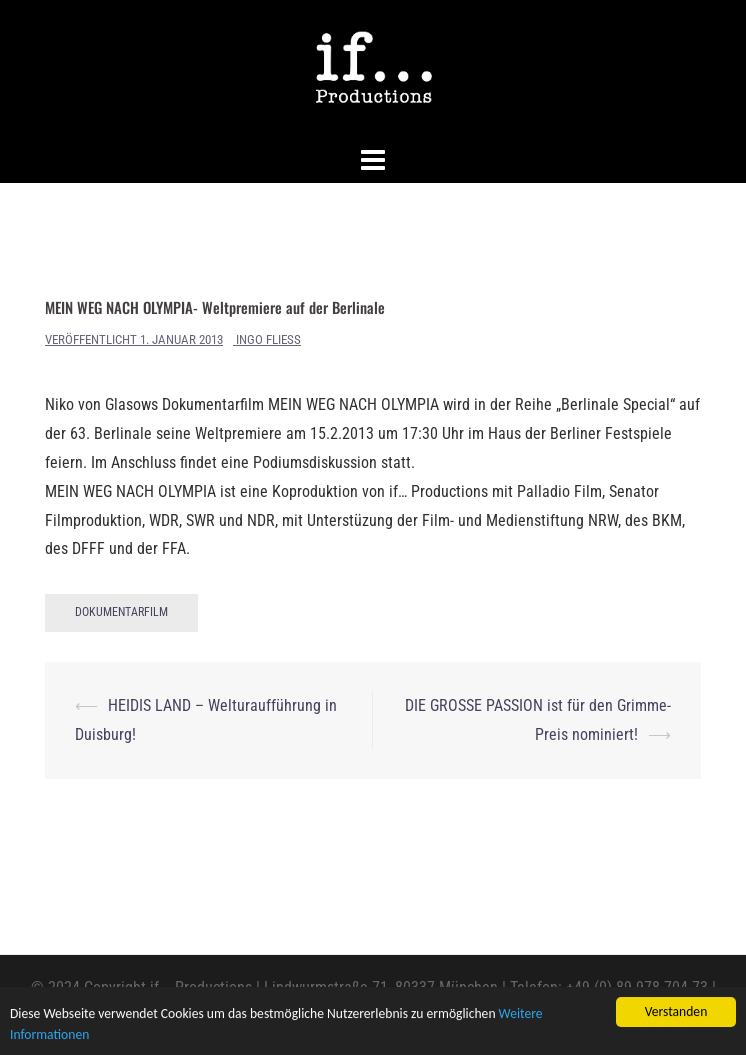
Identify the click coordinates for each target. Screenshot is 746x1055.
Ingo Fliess (268, 339)
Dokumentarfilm (121, 612)
